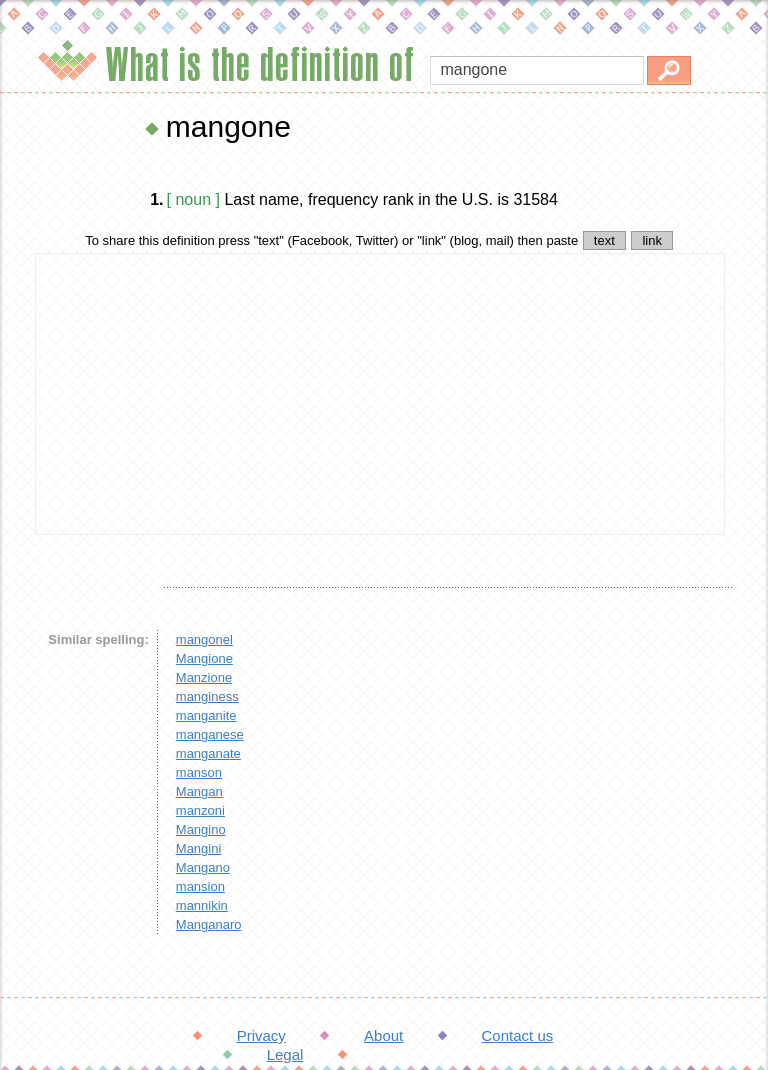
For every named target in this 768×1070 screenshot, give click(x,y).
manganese (210, 734)
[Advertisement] (380, 394)
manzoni (200, 810)
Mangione (204, 658)
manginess (207, 696)
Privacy (261, 1035)
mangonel (204, 639)
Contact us (518, 1035)
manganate (208, 753)
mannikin (202, 905)
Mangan (199, 791)
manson (199, 772)
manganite (206, 715)
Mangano (203, 867)
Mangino (201, 829)
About (383, 1035)
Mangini (199, 848)
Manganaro (209, 924)
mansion (200, 886)
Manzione (204, 677)
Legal (285, 1054)
